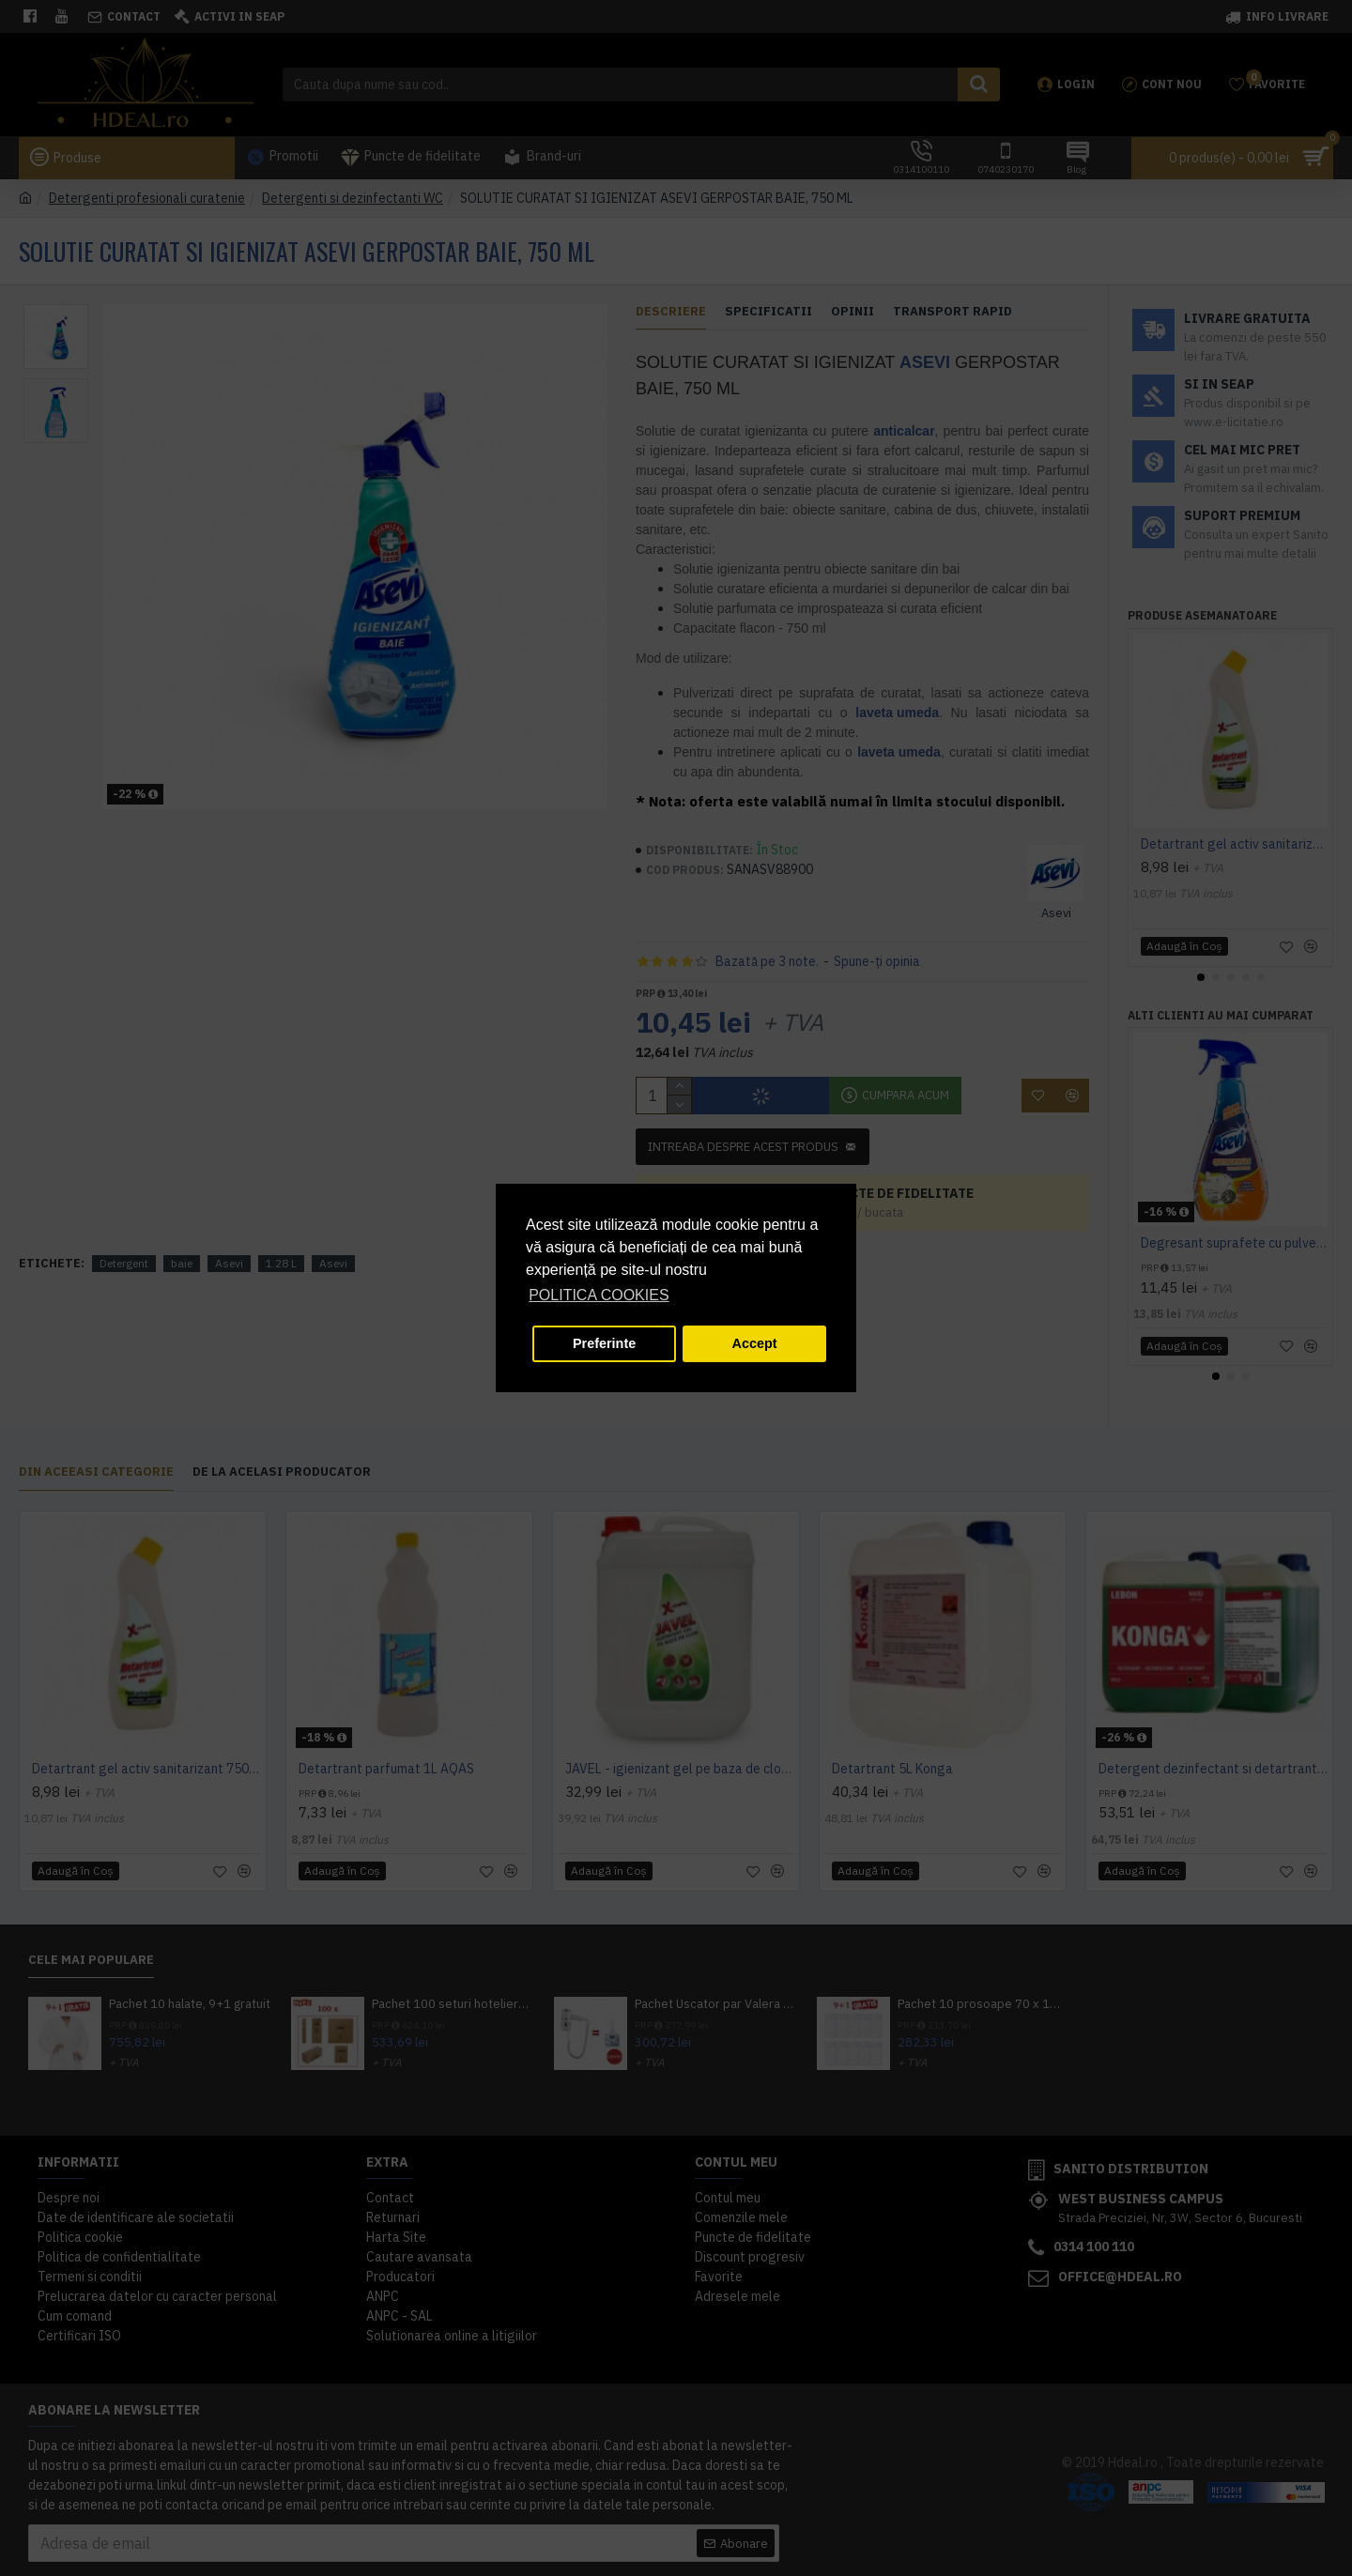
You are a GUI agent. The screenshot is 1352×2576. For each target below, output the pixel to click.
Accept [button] (754, 1343)
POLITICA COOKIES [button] (598, 1295)
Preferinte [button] (604, 1343)
